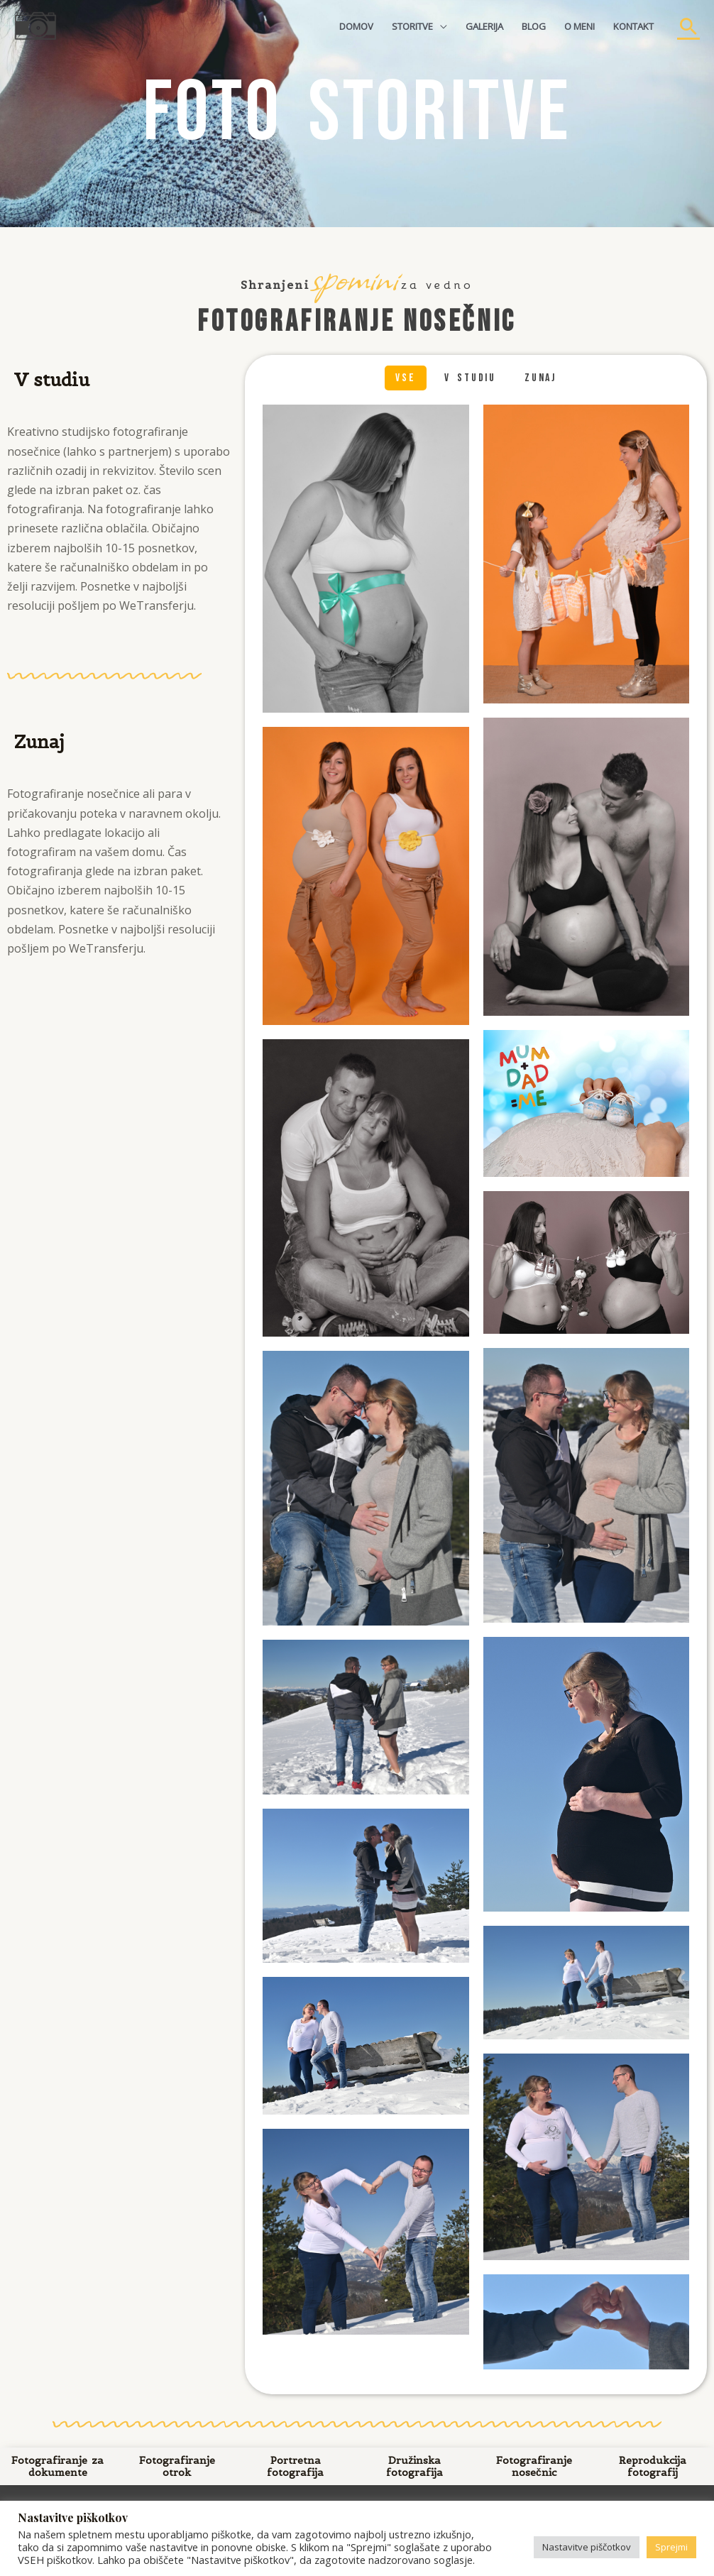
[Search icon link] (688, 26)
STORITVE (412, 26)
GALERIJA (484, 26)
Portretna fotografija (296, 2466)
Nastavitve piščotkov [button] (586, 2547)
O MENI (579, 26)
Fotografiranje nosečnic (533, 2466)
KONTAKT (633, 26)
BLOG (534, 26)
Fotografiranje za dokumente (57, 2466)
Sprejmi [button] (671, 2547)
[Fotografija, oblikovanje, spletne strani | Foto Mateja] (35, 25)
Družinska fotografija (414, 2466)
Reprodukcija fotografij (652, 2466)
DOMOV (356, 26)
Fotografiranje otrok (176, 2466)
